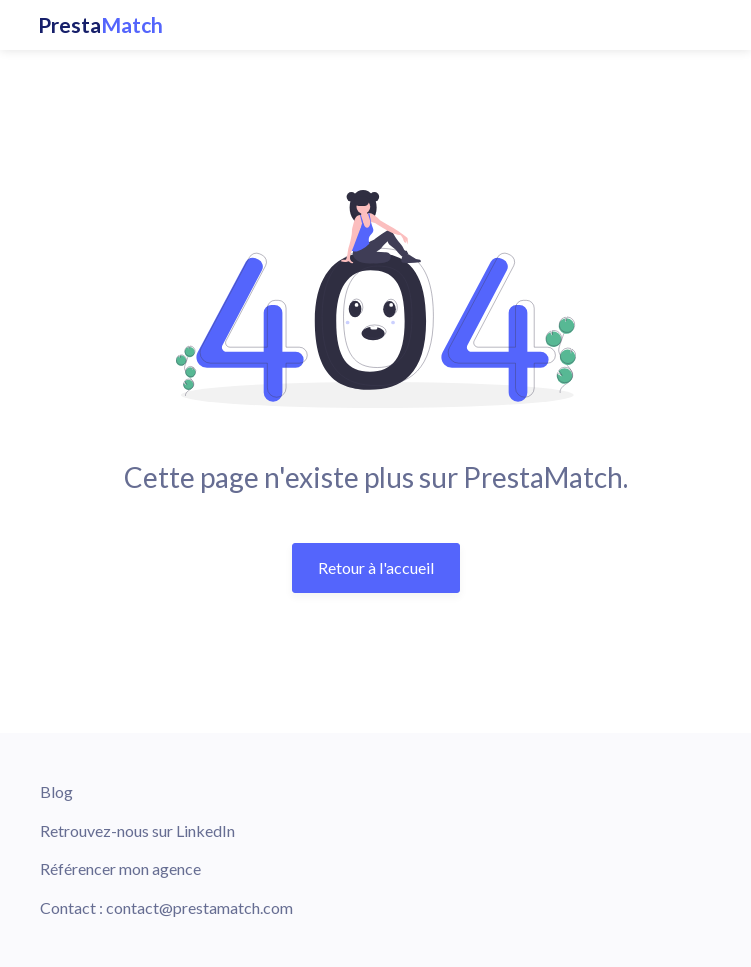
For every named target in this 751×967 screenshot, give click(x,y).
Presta (100, 25)
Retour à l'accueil (376, 567)
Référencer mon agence (120, 868)
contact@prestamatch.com (199, 907)
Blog (56, 791)
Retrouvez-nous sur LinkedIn (137, 830)
